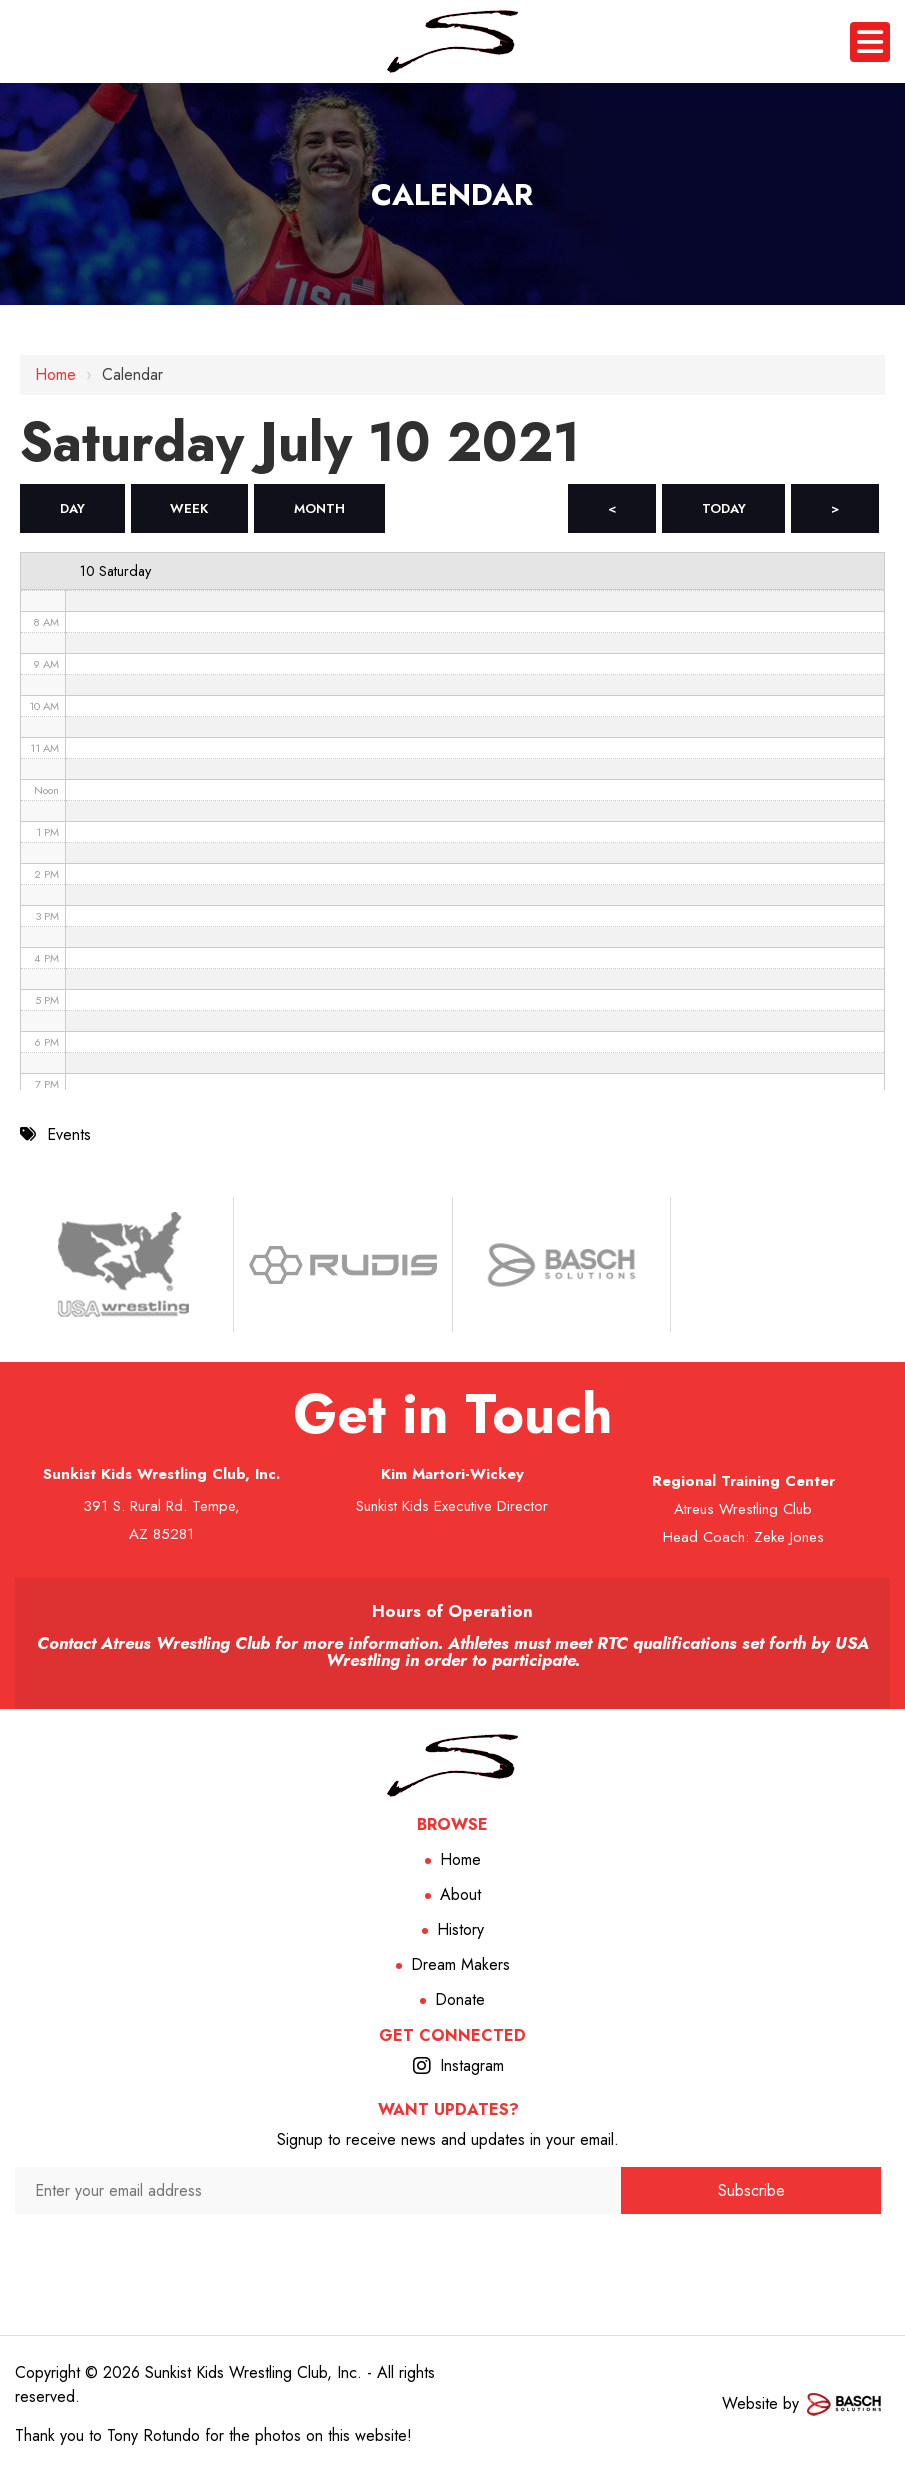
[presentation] (318, 2253)
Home (55, 374)
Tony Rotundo (153, 2435)
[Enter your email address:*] (318, 2190)
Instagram (472, 2065)
